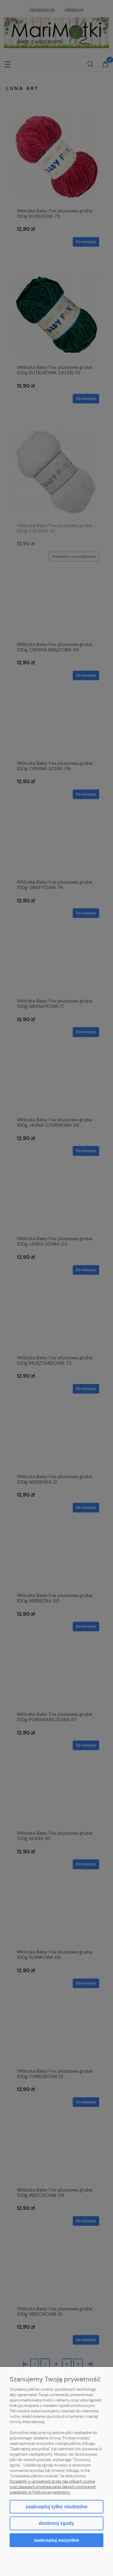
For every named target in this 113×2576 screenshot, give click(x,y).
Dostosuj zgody (56, 2523)
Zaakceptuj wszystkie (56, 2540)
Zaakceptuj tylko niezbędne (56, 2506)
